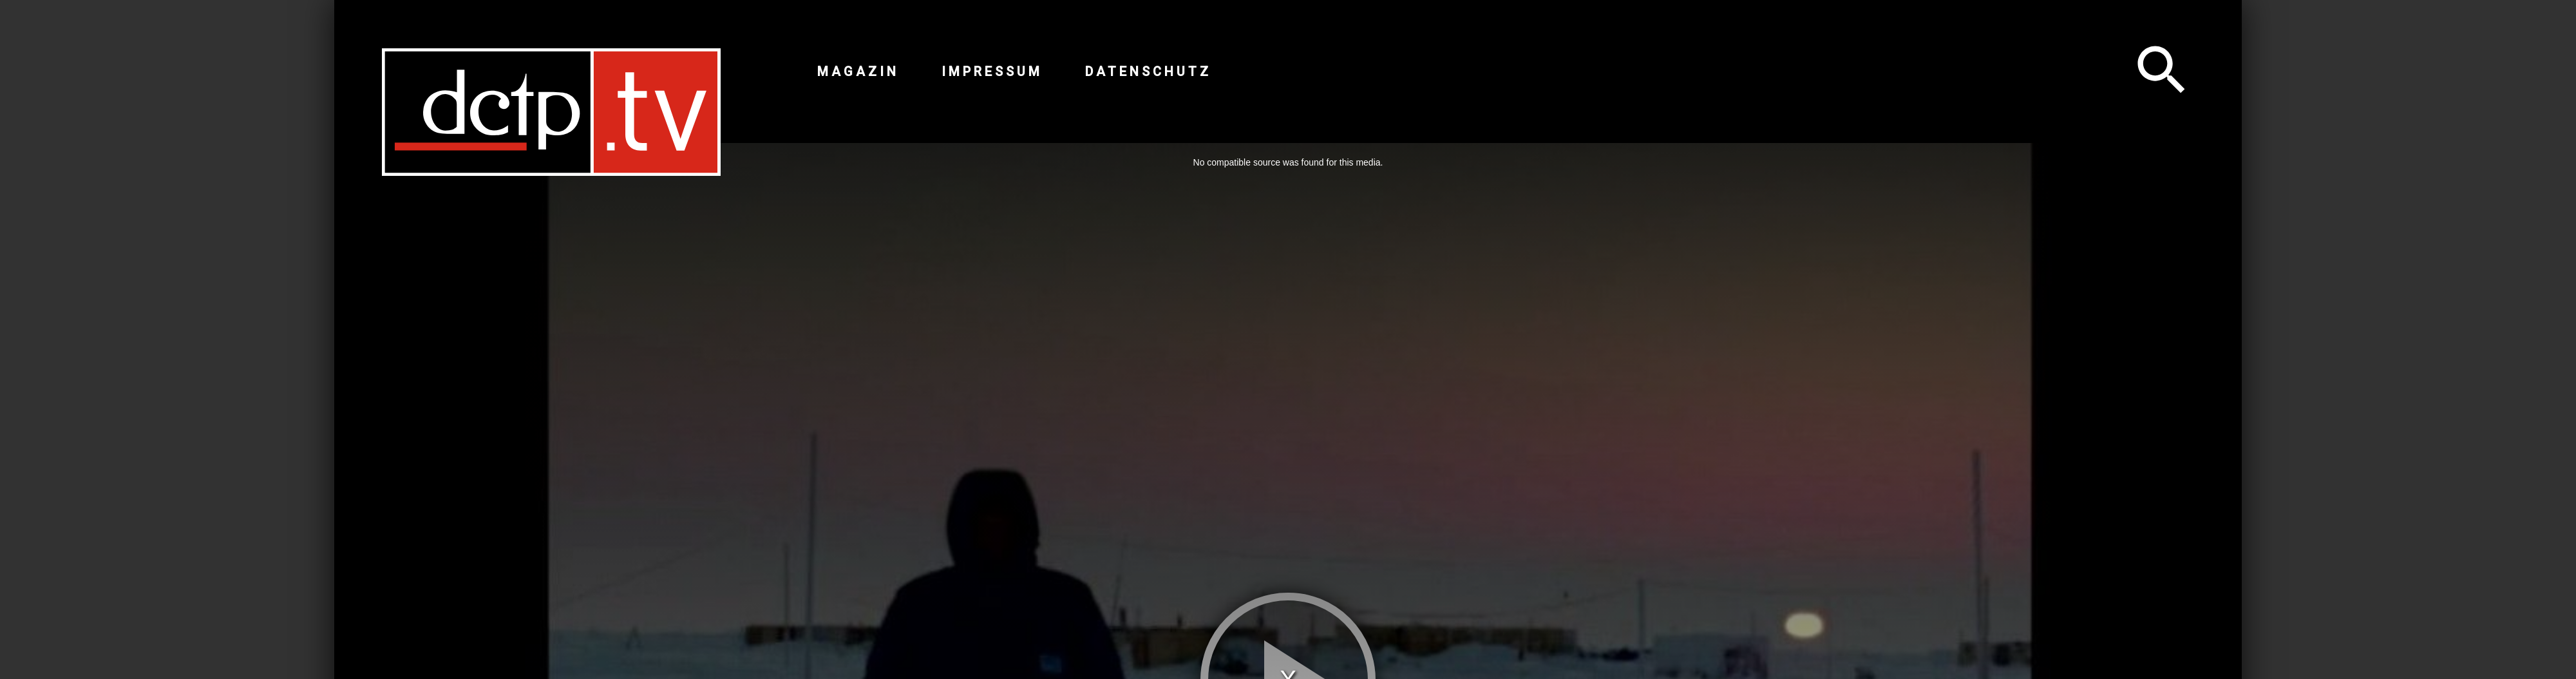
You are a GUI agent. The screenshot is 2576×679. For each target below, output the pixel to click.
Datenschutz (1148, 71)
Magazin (858, 71)
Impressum (992, 71)
